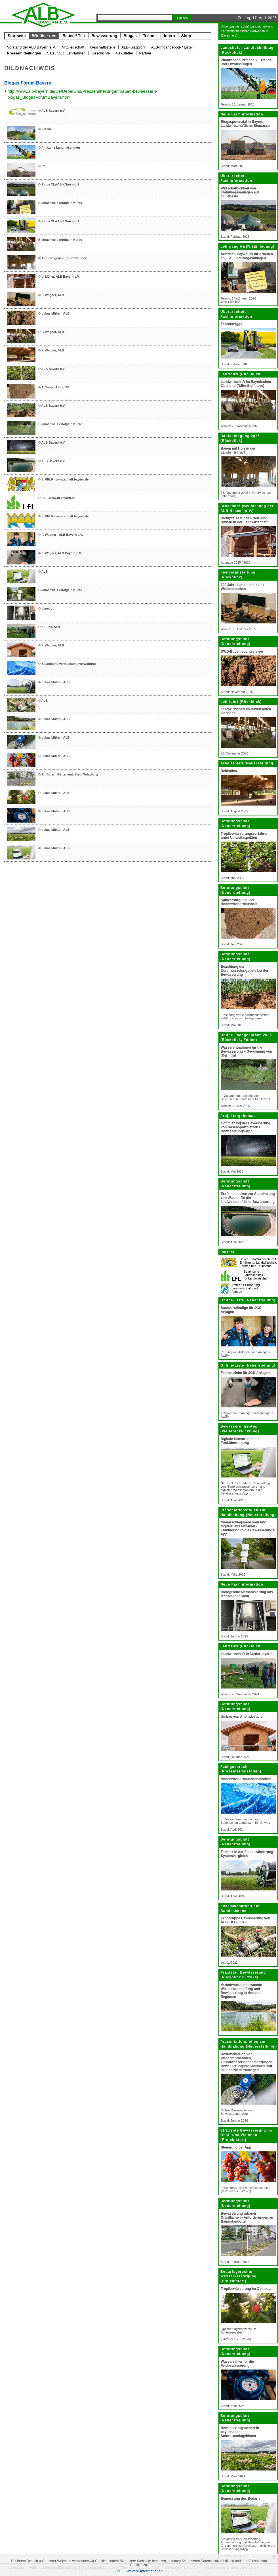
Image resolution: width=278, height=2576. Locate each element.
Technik (150, 35)
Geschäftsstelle (102, 47)
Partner (145, 53)
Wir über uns (44, 35)
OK (118, 2571)
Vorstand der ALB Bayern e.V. (31, 47)
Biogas (130, 35)
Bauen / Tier (73, 35)
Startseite (17, 35)
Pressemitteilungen (24, 53)
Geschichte (100, 53)
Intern (169, 35)
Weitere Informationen (145, 2571)
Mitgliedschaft (73, 47)
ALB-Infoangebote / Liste (171, 47)
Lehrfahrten (76, 53)
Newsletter (124, 53)
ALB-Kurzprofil (133, 47)
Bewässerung (104, 35)
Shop (186, 35)
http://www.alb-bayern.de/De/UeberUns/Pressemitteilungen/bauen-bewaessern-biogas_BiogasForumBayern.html (82, 94)
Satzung (54, 53)
